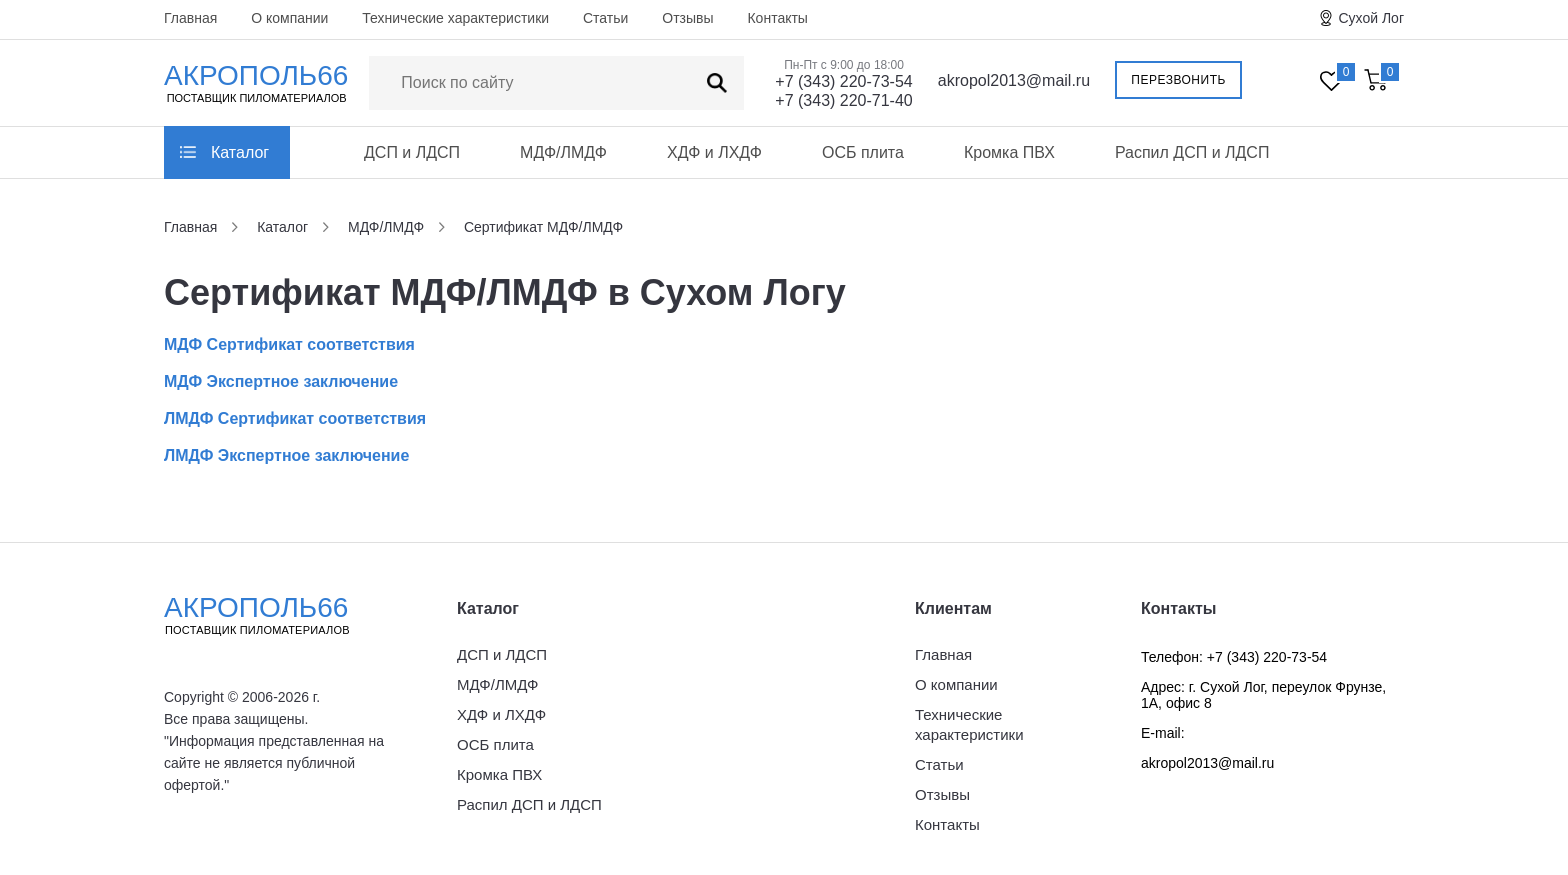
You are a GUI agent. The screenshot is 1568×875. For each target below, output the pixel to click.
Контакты (777, 18)
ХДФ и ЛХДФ (714, 152)
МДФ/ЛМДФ (563, 152)
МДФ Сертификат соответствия (289, 344)
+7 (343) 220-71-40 (843, 100)
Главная (190, 18)
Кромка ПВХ (1009, 152)
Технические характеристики (455, 18)
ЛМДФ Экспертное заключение (286, 455)
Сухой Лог (1371, 18)
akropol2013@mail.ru (1014, 80)
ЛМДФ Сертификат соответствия (295, 418)
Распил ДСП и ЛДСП (1192, 152)
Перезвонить (1178, 80)
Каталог (240, 152)
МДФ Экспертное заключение (281, 381)
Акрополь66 (274, 615)
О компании (289, 18)
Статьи (605, 18)
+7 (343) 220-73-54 (843, 81)
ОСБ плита (863, 152)
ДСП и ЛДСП (412, 152)
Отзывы (687, 18)
